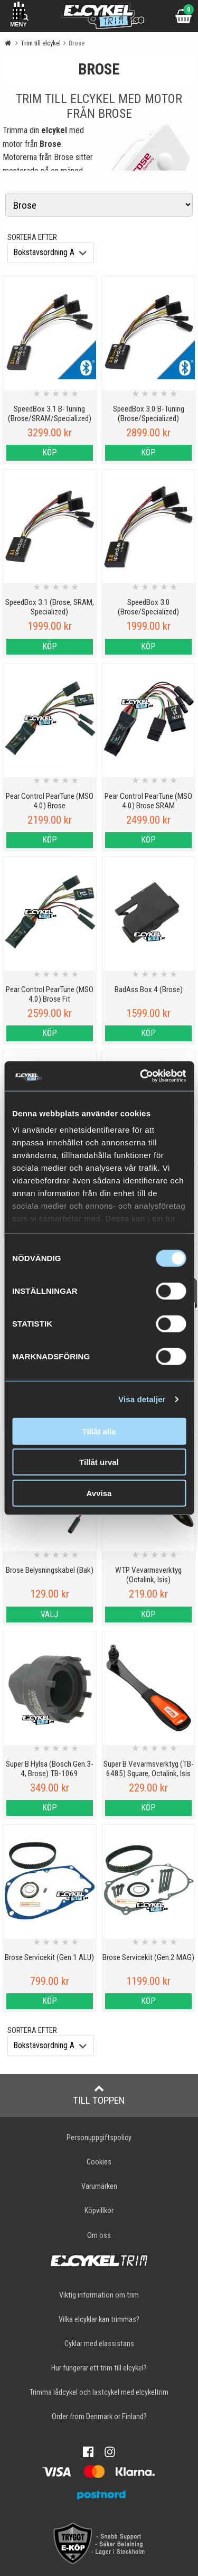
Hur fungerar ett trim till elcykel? (99, 2368)
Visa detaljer (141, 1399)
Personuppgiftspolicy (99, 2137)
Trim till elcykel (41, 43)
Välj (49, 1614)
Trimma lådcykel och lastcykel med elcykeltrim (99, 2392)
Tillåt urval (99, 1462)
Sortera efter (32, 237)
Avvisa (99, 1492)
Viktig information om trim (99, 2295)
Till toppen (99, 2094)
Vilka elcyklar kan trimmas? (99, 2319)
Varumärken (99, 2186)
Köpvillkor (99, 2210)
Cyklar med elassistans (99, 2343)
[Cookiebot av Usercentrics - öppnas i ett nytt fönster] (141, 1076)
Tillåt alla (99, 1430)
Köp (49, 452)
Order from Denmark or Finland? (99, 2416)
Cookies (99, 2162)
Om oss (99, 2235)
